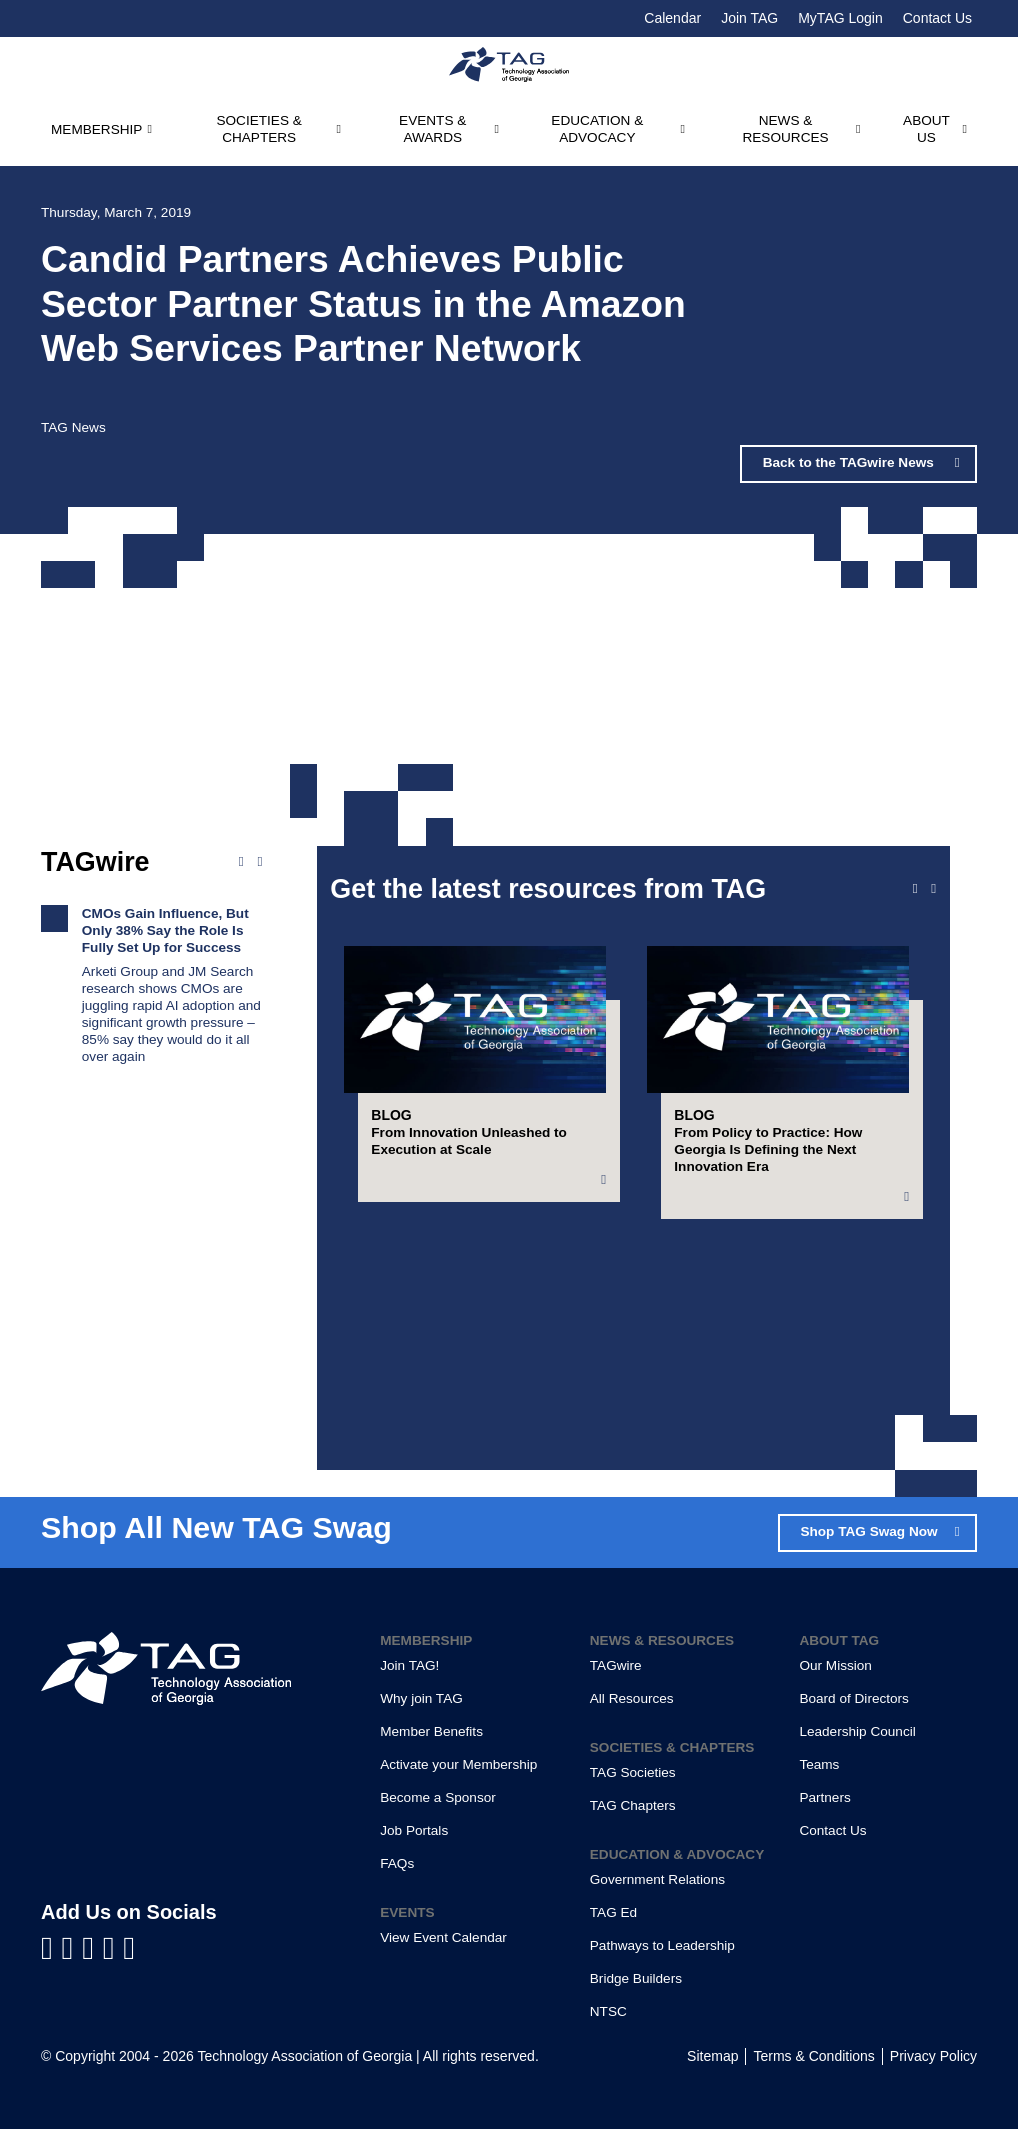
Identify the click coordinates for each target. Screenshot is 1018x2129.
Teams (819, 1764)
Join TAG (749, 18)
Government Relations (657, 1879)
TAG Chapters (633, 1805)
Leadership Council (857, 1731)
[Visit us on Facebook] (51, 1948)
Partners (824, 1797)
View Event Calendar (443, 1937)
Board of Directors (854, 1698)
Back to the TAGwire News (850, 462)
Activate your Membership (458, 1764)
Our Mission (835, 1665)
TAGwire (616, 1665)
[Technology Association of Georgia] (509, 64)
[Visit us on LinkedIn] (72, 1948)
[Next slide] (933, 889)
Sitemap (712, 2056)
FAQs (397, 1863)
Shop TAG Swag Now (868, 1531)
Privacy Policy (933, 2056)
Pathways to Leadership (662, 1945)
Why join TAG (421, 1698)
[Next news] (259, 862)
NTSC (608, 2011)
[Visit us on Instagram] (129, 1948)
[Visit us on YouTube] (92, 1948)
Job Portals (414, 1830)
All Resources (632, 1698)
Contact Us (937, 18)
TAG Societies (633, 1772)
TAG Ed (613, 1912)
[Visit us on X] (113, 1948)
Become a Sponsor (438, 1797)
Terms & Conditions (813, 2056)
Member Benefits (431, 1731)
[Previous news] (241, 862)
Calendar (672, 18)
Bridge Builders (636, 1978)
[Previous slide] (915, 889)
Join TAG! (409, 1665)
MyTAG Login (840, 18)
